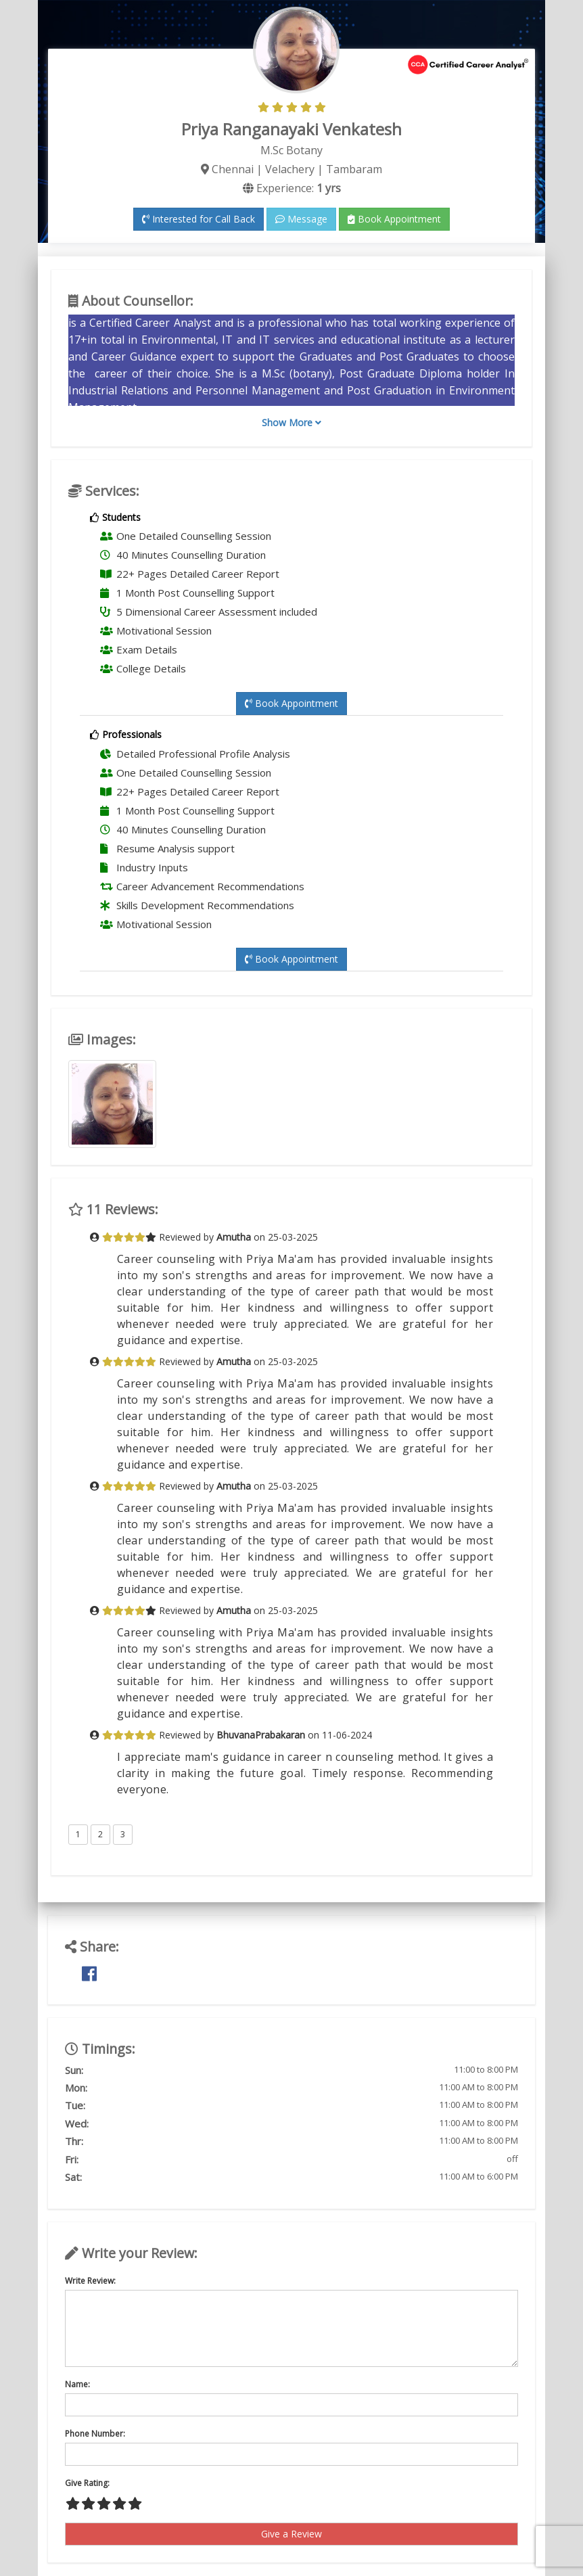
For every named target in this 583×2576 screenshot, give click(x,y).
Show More (291, 422)
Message (301, 218)
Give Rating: (87, 2483)
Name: (77, 2384)
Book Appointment (394, 218)
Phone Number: (95, 2433)
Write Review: (90, 2280)
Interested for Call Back (198, 218)
